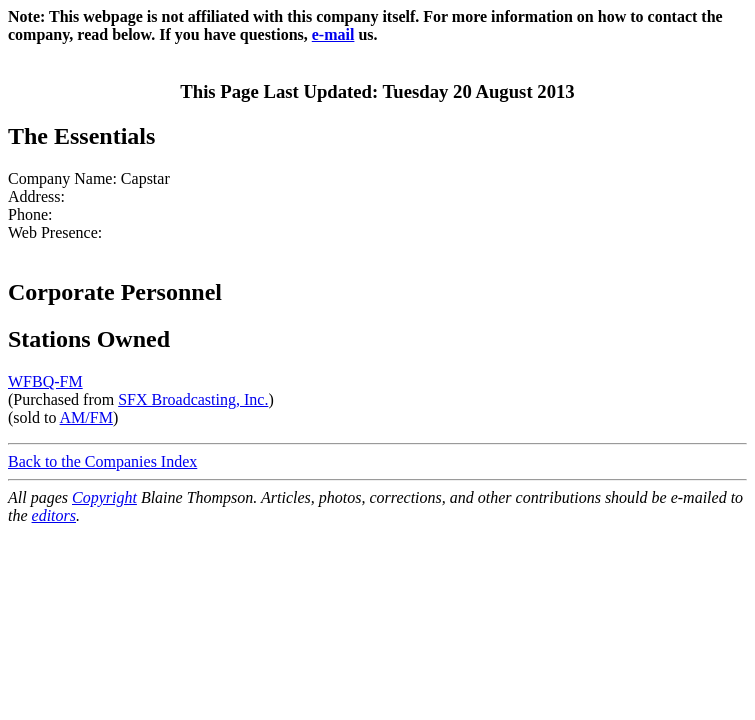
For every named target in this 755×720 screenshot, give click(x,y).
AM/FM (86, 417)
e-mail (333, 34)
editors (54, 515)
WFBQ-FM (45, 381)
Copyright (104, 497)
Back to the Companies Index (102, 461)
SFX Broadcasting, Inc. (193, 399)
